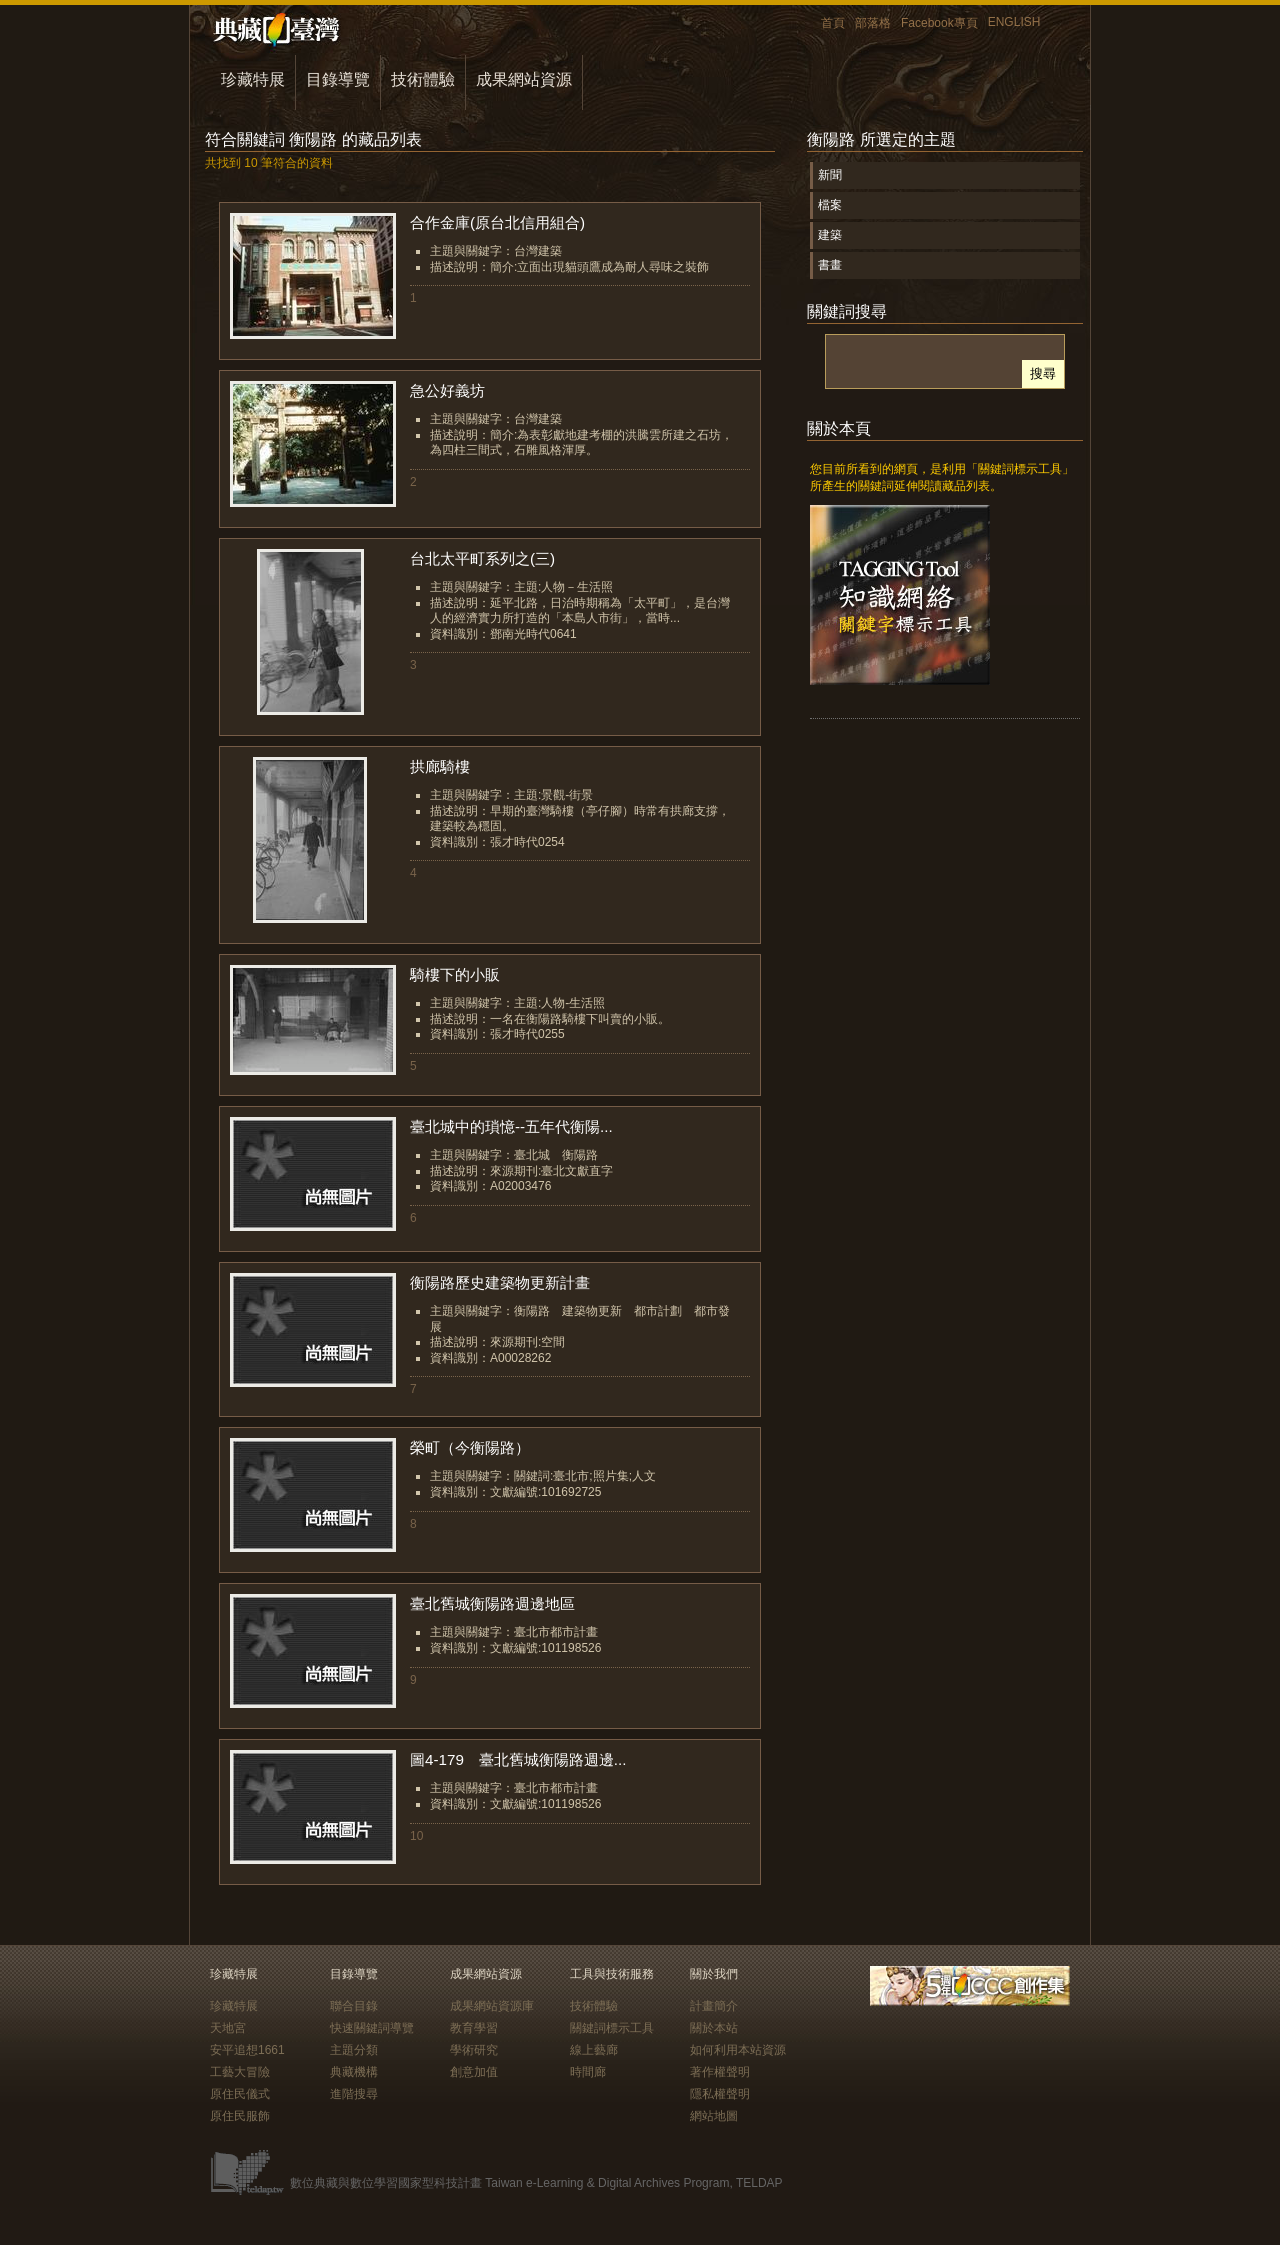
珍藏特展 (253, 79)
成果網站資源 (524, 79)
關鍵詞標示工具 (612, 2028)
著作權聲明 (720, 2072)
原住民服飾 (240, 2116)
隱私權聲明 (720, 2094)
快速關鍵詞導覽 (372, 2028)
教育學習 (474, 2028)
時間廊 (588, 2072)
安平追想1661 (247, 2050)
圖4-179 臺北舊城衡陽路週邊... (518, 1759)
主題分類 (354, 2050)
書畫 (830, 265)
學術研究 (474, 2050)
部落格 (873, 23)
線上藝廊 (594, 2050)
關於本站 (714, 2028)
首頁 (833, 23)
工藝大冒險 (240, 2072)
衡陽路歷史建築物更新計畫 (500, 1282)
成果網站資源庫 (492, 2006)
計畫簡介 (714, 2006)
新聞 (830, 175)
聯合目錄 (354, 2006)
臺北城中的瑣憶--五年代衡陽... (511, 1126)
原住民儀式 (240, 2094)
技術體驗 (423, 79)
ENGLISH (1014, 22)
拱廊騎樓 (440, 766)
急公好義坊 (447, 390)
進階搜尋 (354, 2094)
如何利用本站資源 (738, 2050)
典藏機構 (354, 2072)
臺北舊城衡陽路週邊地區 (492, 1603)
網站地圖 (714, 2116)
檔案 (830, 205)
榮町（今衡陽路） (470, 1447)
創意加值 (474, 2072)
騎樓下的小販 (455, 974)
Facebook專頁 (939, 23)
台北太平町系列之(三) (482, 558)
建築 (830, 235)
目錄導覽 (338, 79)
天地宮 (228, 2028)
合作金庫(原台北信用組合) (497, 222)
